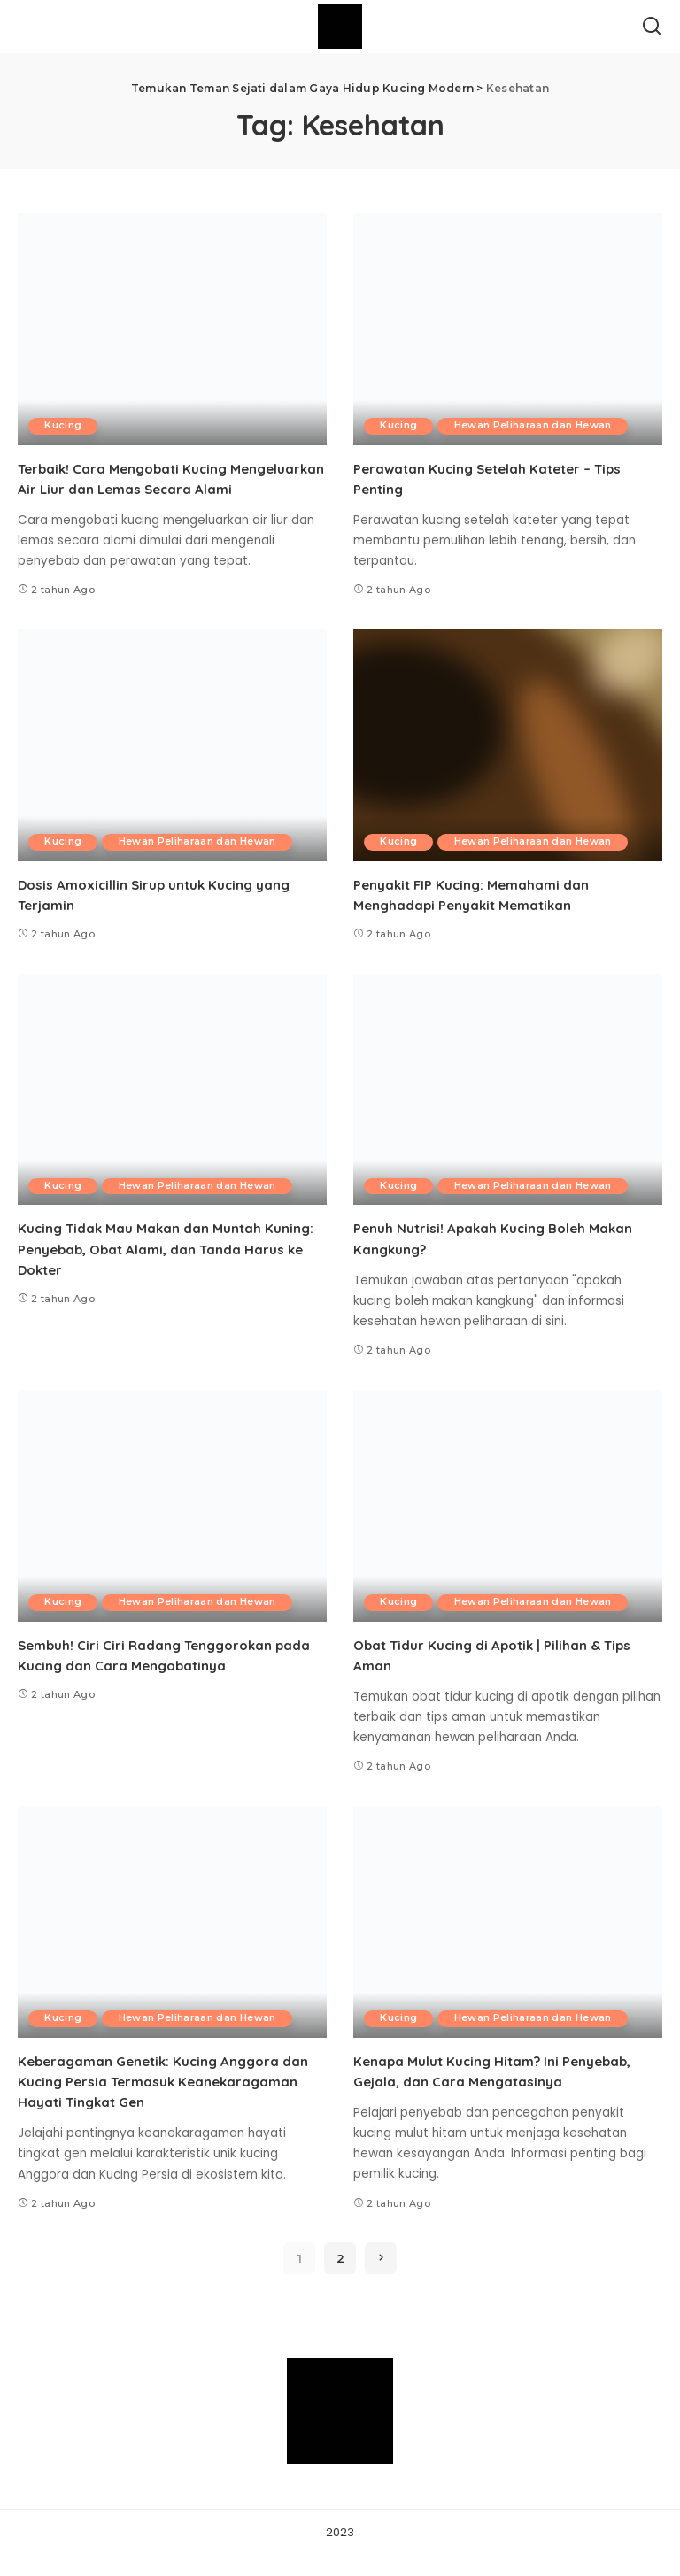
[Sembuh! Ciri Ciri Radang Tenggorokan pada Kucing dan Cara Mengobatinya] (172, 1526)
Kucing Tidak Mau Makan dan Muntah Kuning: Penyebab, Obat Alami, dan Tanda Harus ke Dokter (170, 1269)
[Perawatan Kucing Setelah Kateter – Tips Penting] (507, 329)
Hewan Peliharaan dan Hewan (538, 426)
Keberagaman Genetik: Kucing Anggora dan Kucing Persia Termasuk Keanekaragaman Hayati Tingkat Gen (169, 2101)
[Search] (651, 26)
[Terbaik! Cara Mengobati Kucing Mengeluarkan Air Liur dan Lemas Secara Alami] (172, 329)
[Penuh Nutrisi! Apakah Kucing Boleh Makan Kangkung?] (507, 1110)
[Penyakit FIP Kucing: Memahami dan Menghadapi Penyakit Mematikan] (507, 766)
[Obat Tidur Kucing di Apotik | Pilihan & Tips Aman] (507, 1526)
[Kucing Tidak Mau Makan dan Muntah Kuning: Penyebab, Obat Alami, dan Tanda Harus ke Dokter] (172, 1110)
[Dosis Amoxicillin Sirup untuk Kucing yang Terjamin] (172, 766)
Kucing (64, 426)
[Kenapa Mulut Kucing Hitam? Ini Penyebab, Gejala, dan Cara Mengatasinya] (507, 1942)
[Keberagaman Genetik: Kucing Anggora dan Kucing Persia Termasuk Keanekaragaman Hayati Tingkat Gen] (172, 1942)
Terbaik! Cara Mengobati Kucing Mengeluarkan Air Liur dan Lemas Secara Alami (158, 488)
